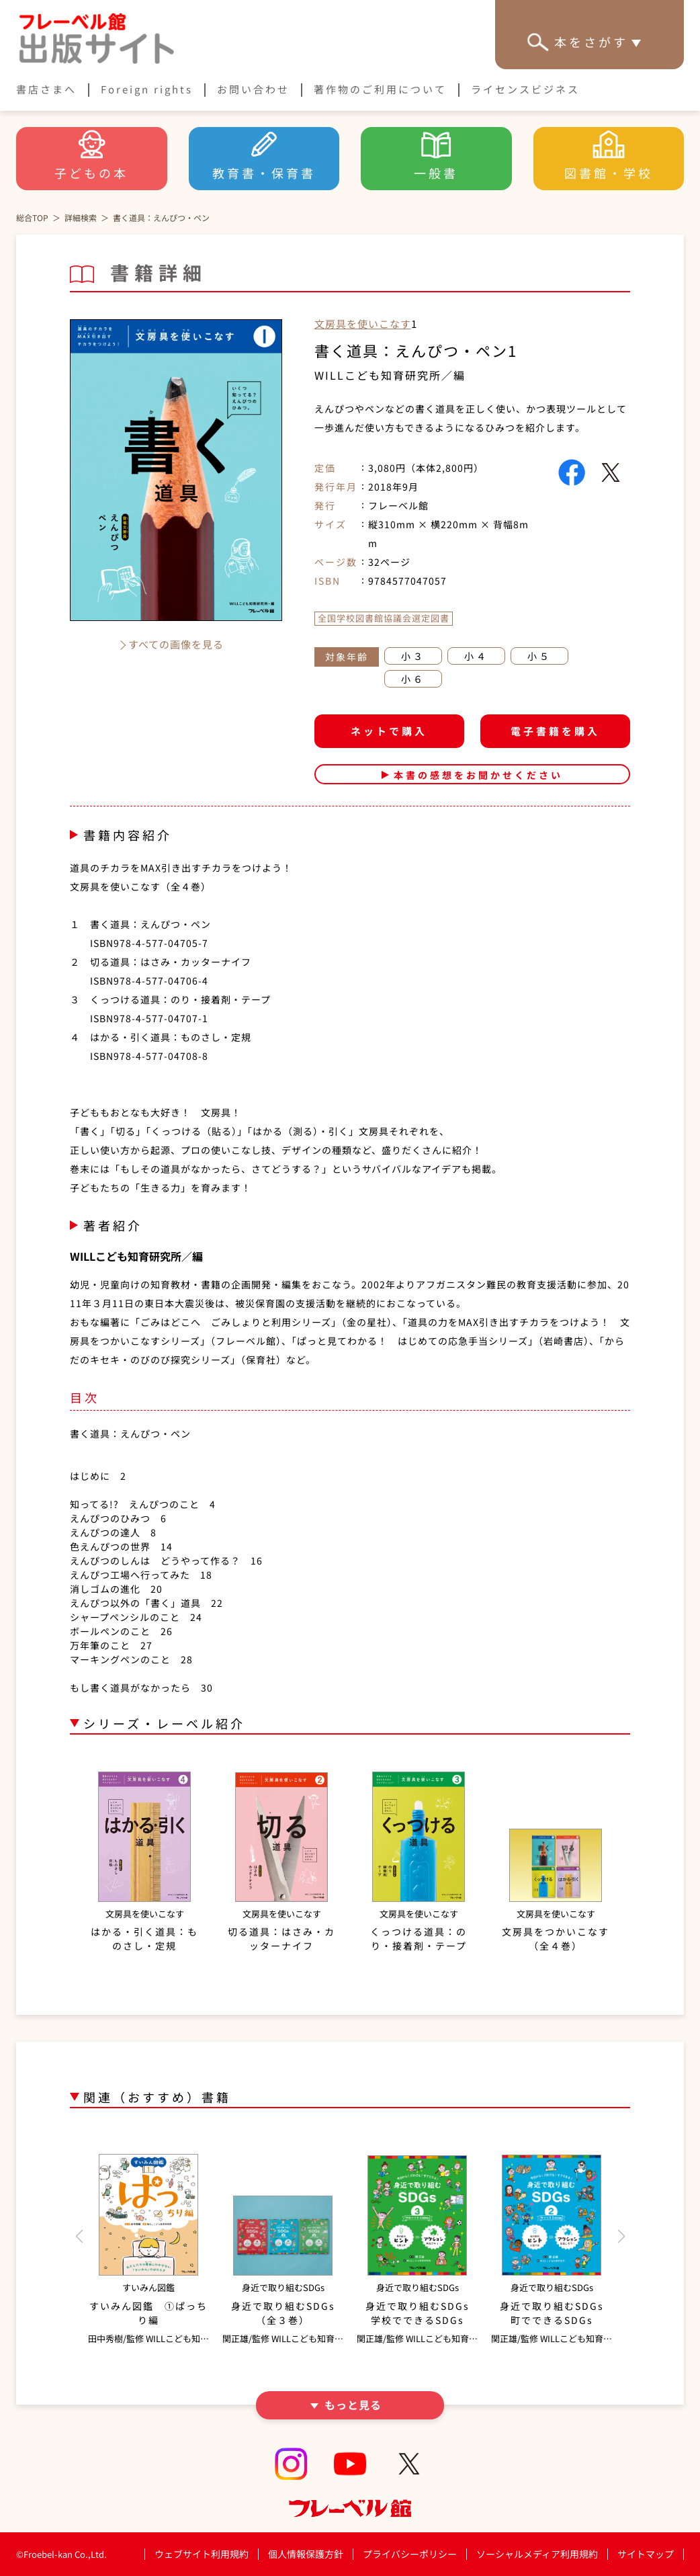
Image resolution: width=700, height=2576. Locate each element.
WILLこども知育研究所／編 (390, 375)
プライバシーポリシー (410, 2554)
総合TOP (32, 217)
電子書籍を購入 (555, 731)
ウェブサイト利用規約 (202, 2553)
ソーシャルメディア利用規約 (537, 2553)
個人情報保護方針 (305, 2553)
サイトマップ (645, 2553)
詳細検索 (80, 217)
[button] (79, 2236)
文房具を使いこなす (362, 324)
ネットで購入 (389, 731)
